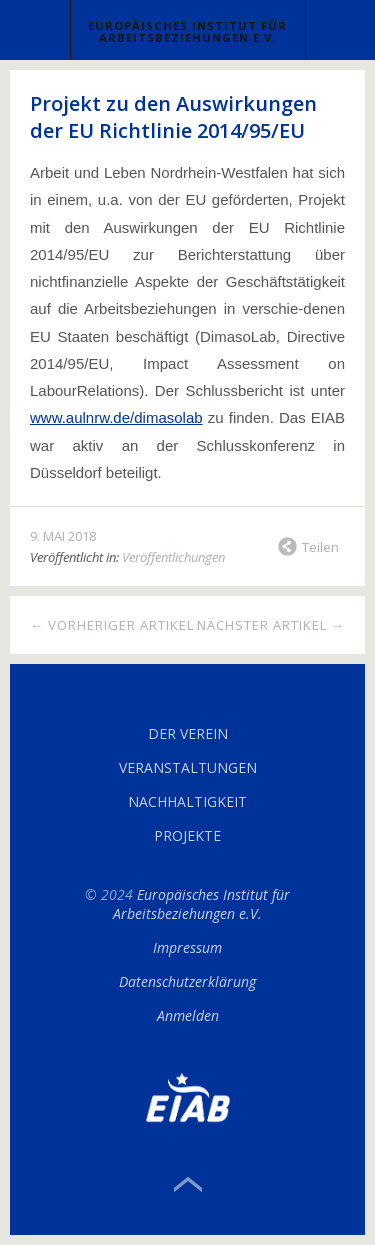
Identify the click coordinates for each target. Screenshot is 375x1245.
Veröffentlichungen (173, 557)
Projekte (187, 835)
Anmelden (188, 1015)
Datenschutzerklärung (187, 981)
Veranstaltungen (188, 767)
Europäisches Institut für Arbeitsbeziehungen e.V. (187, 31)
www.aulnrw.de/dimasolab (116, 417)
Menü (35, 30)
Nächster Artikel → (271, 625)
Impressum (187, 947)
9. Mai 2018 (63, 536)
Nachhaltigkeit (187, 801)
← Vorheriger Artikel (112, 625)
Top (188, 1185)
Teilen (320, 547)
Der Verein (188, 733)
